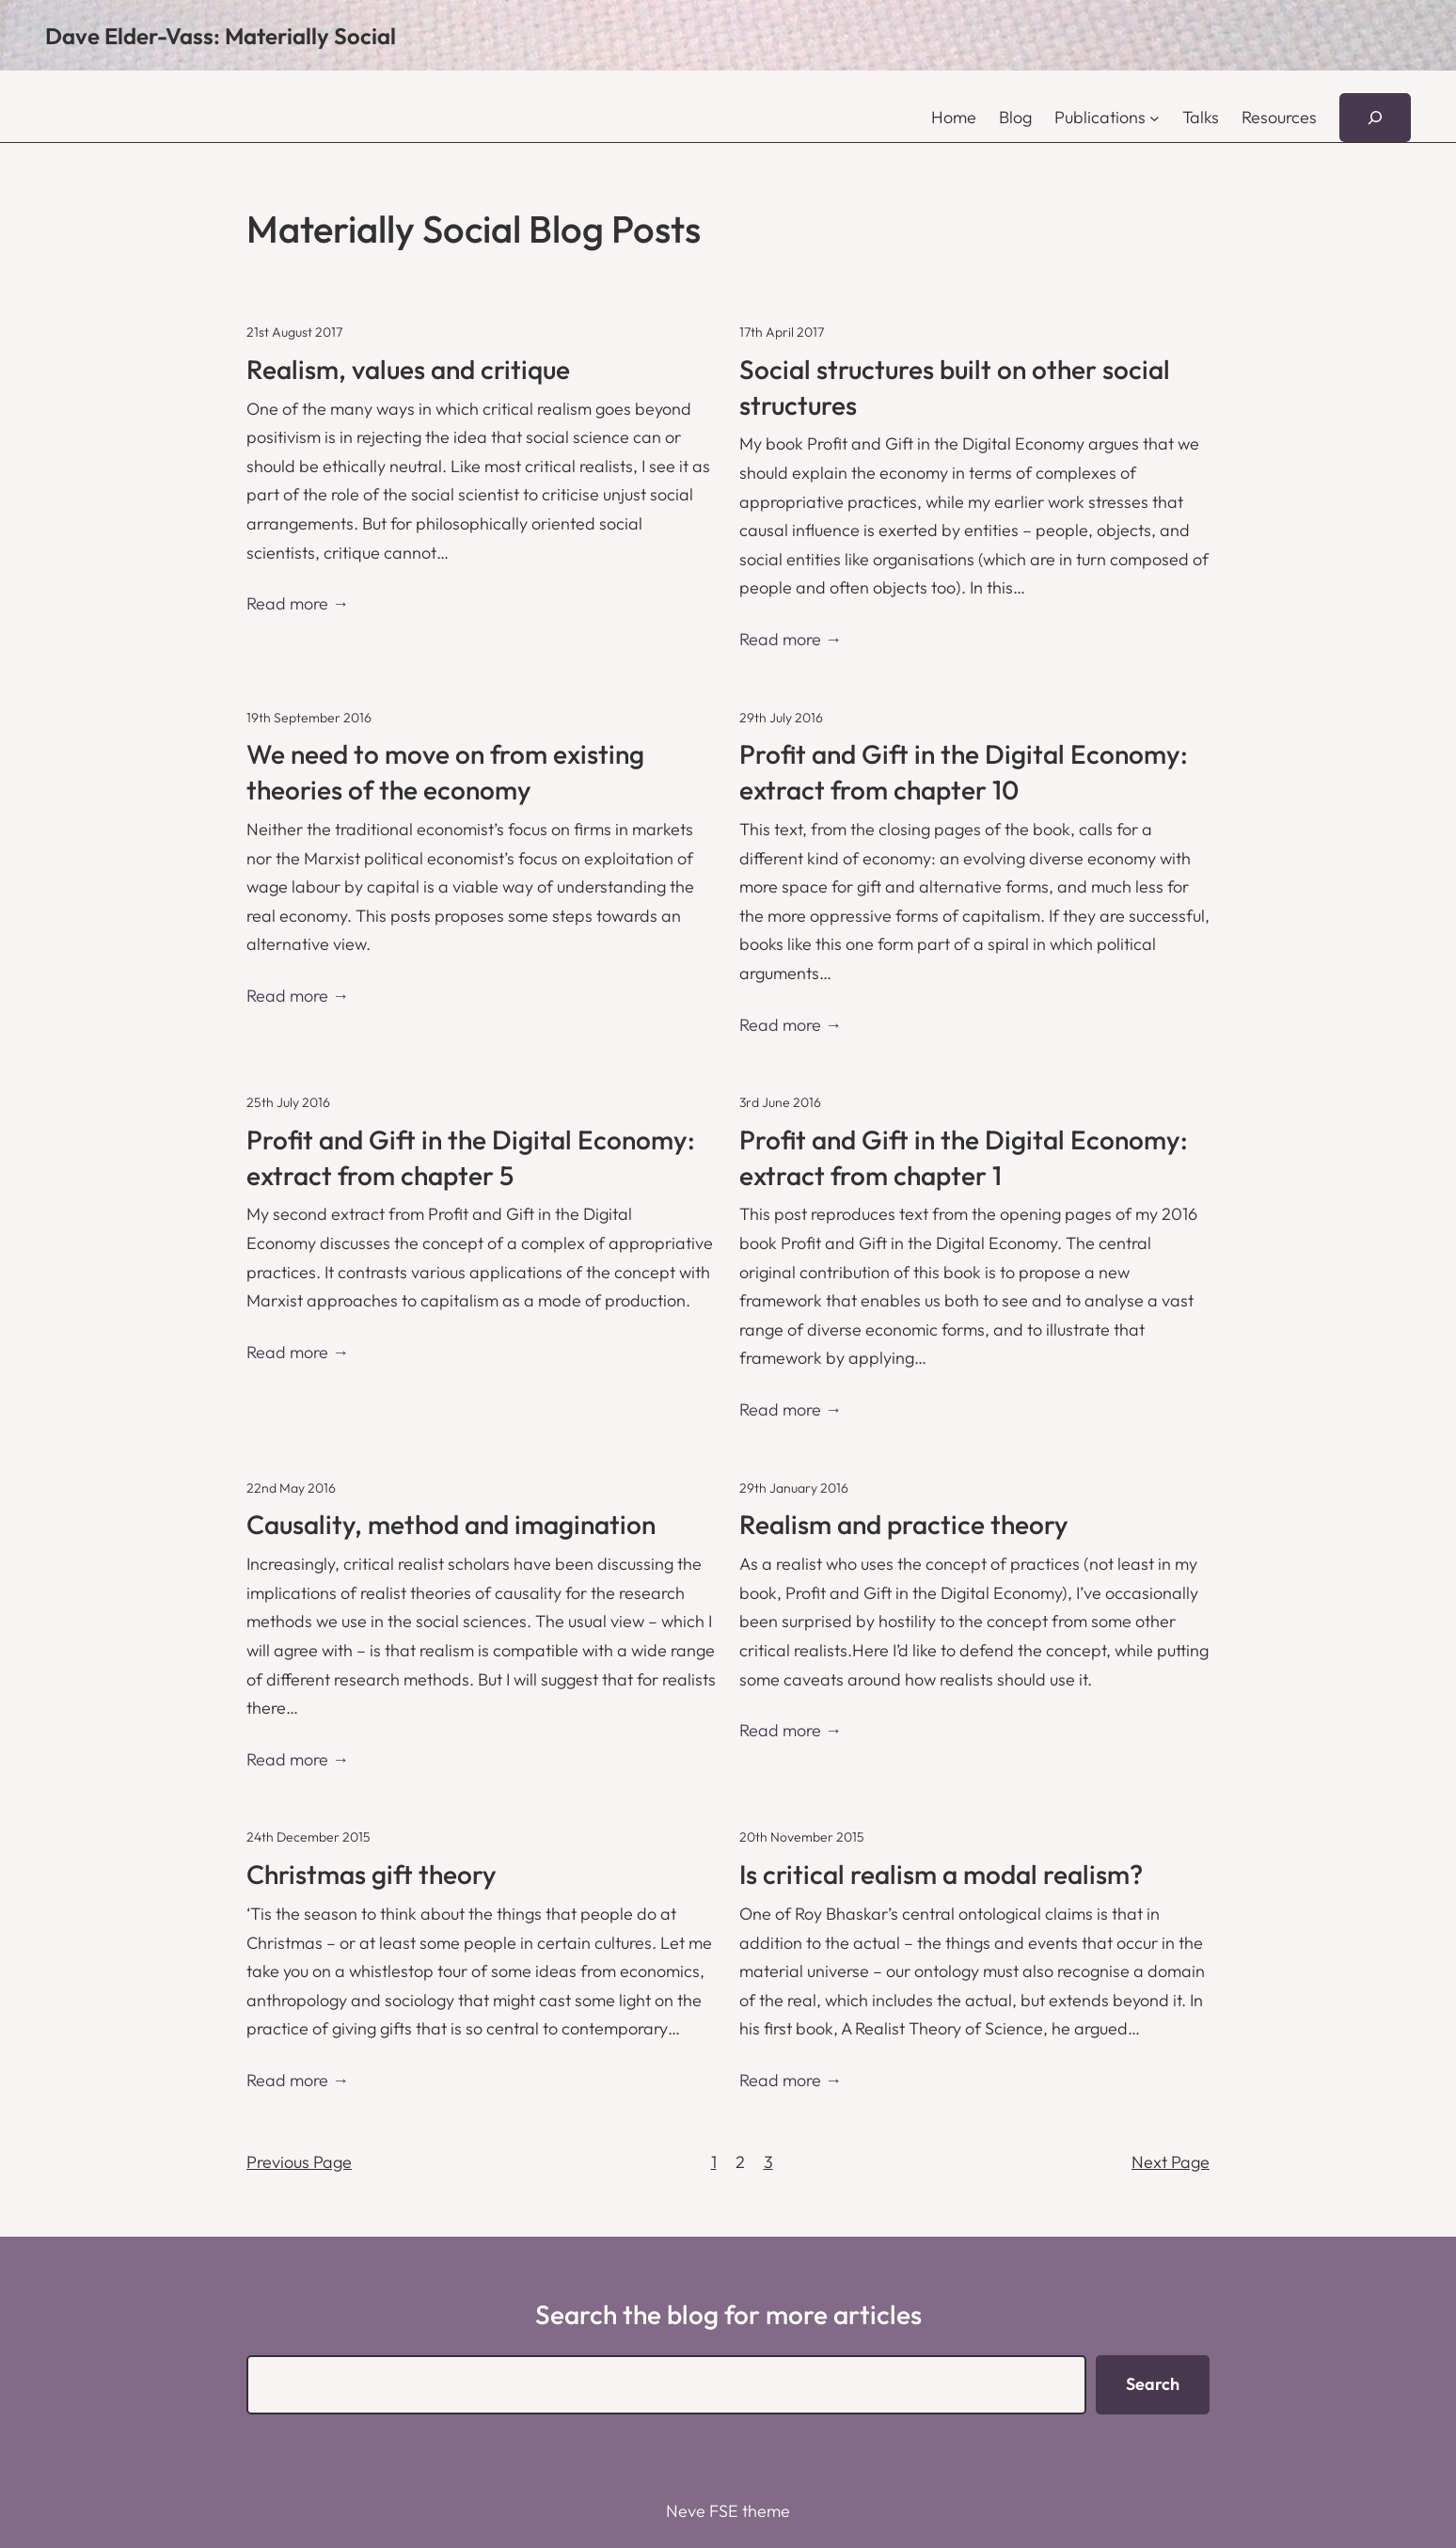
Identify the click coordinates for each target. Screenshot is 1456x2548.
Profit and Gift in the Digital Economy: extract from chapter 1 (963, 1157)
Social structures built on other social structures (954, 387)
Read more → (297, 603)
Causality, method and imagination (451, 1524)
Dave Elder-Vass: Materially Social (220, 36)
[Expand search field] (1375, 117)
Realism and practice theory (903, 1524)
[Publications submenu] (1154, 118)
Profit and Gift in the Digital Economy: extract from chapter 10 (963, 771)
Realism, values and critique (408, 369)
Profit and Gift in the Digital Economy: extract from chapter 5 (470, 1157)
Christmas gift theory (371, 1874)
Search (1152, 2384)
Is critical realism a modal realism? (941, 1874)
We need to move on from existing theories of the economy (445, 771)
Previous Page (299, 2162)
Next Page (1171, 2162)
